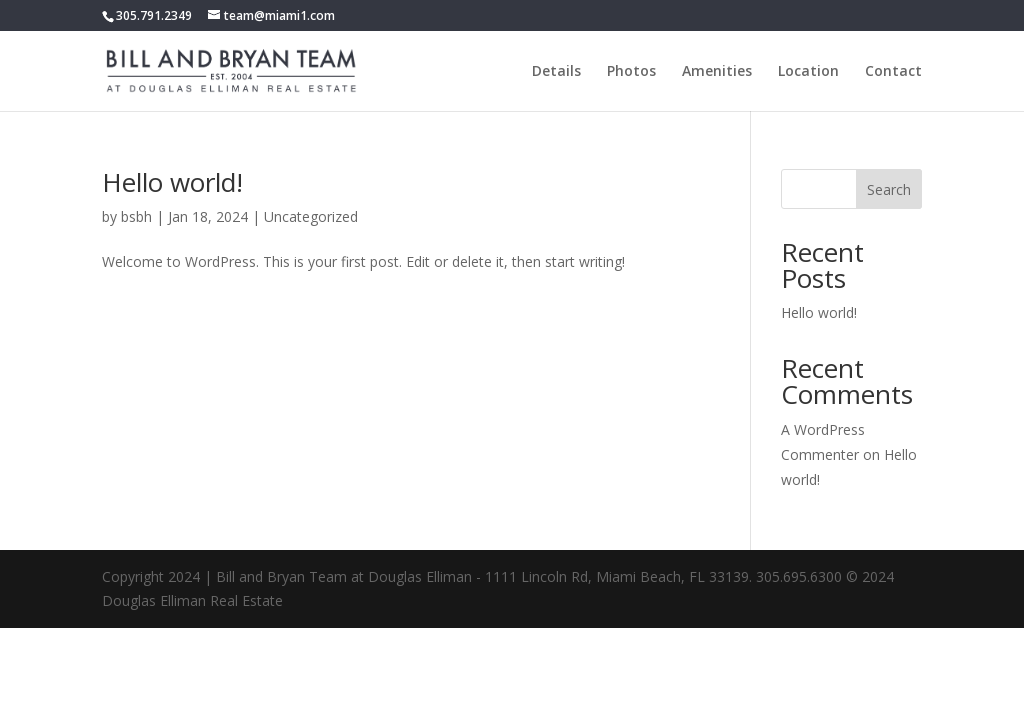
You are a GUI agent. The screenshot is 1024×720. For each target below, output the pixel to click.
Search (889, 189)
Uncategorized (311, 216)
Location (808, 72)
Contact (893, 72)
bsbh (136, 216)
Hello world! (172, 182)
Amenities (717, 72)
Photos (631, 72)
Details (556, 72)
